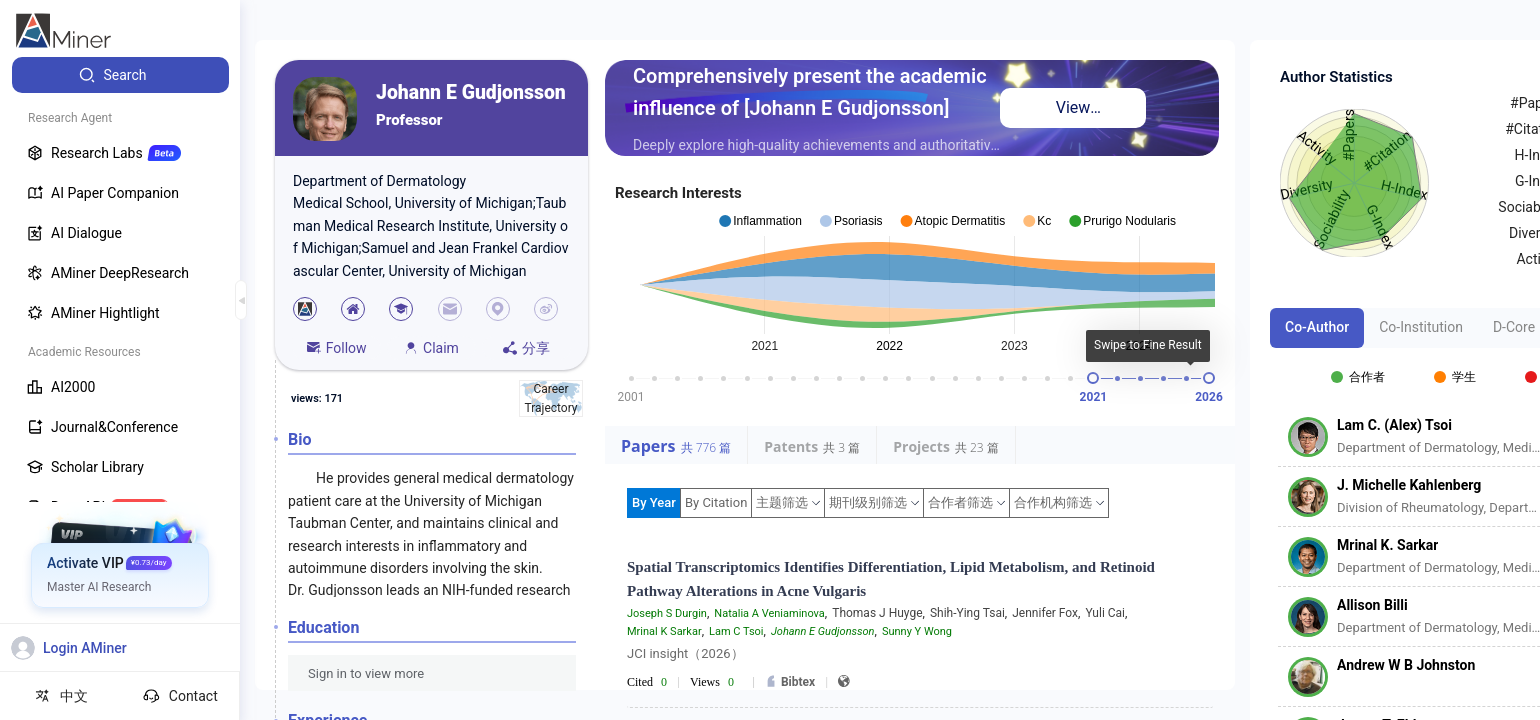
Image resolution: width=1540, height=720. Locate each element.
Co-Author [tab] (1317, 327)
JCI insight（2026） (685, 653)
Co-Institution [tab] (1421, 327)
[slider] (1093, 378)
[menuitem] (120, 75)
